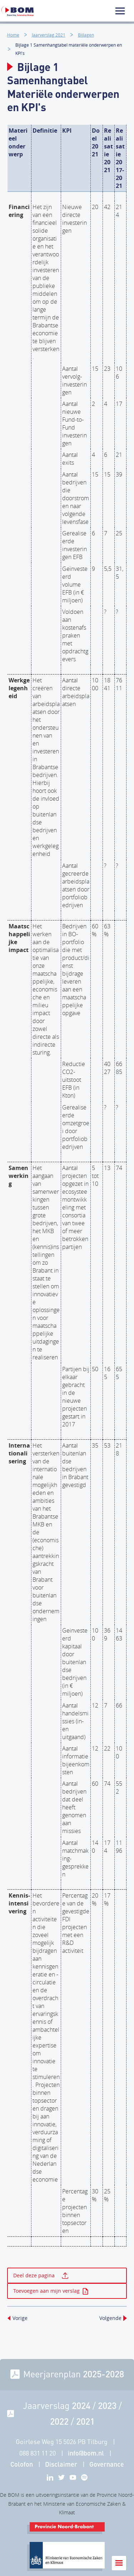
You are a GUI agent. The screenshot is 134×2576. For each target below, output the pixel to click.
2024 (81, 2405)
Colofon (21, 2464)
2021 (85, 2421)
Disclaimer (61, 2464)
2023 (107, 2405)
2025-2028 (103, 2373)
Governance (106, 2464)
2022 (59, 2421)
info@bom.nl (86, 2453)
